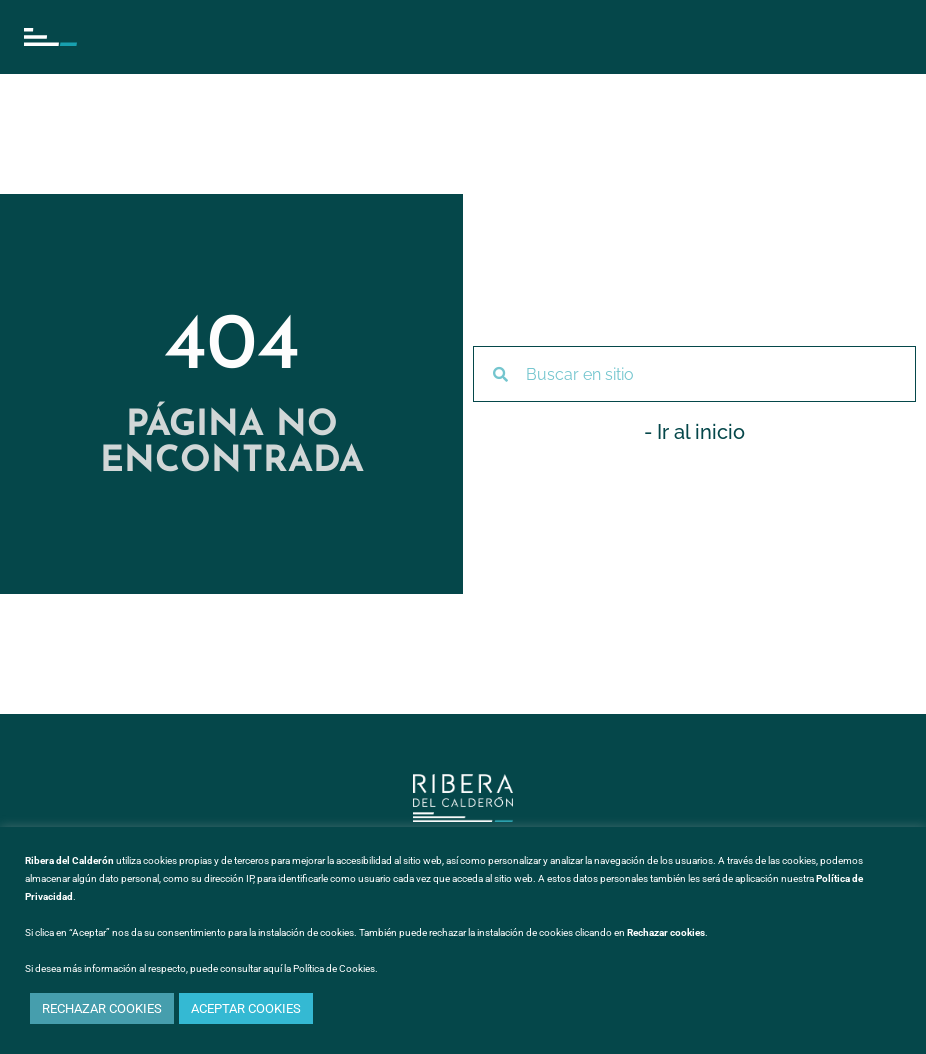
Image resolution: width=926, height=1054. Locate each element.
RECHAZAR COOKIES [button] (102, 1008)
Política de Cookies (334, 968)
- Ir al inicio (694, 432)
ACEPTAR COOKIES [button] (246, 1008)
